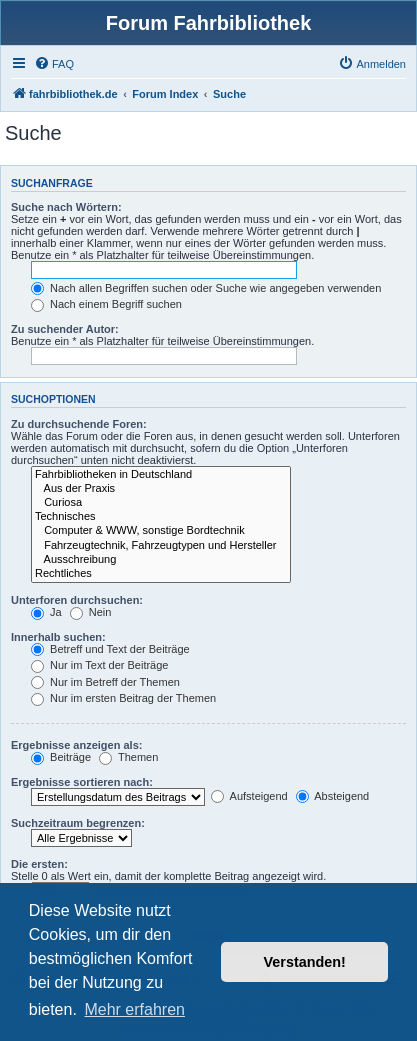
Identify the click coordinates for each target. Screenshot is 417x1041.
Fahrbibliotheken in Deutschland (161, 475)
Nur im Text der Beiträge (99, 665)
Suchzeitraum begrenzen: (78, 823)
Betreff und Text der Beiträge (110, 649)
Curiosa (161, 503)
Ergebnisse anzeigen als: (76, 745)
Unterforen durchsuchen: (77, 600)
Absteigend (333, 796)
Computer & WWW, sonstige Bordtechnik (161, 531)
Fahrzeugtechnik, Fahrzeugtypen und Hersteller (161, 546)
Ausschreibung (161, 560)
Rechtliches (161, 574)
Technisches (161, 517)
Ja (46, 612)
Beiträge (61, 757)
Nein (91, 612)
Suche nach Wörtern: (66, 207)
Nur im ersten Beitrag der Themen (123, 698)
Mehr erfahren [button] (134, 1009)
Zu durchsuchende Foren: (79, 424)
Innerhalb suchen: (58, 637)
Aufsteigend (249, 796)
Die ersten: (39, 864)
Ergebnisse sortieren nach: (82, 782)
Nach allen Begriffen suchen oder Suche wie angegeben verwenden (206, 288)
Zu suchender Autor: (65, 329)
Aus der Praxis (161, 489)
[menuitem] (54, 64)
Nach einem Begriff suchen (106, 304)
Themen (128, 757)
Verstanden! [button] (305, 962)
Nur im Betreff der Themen (105, 682)
